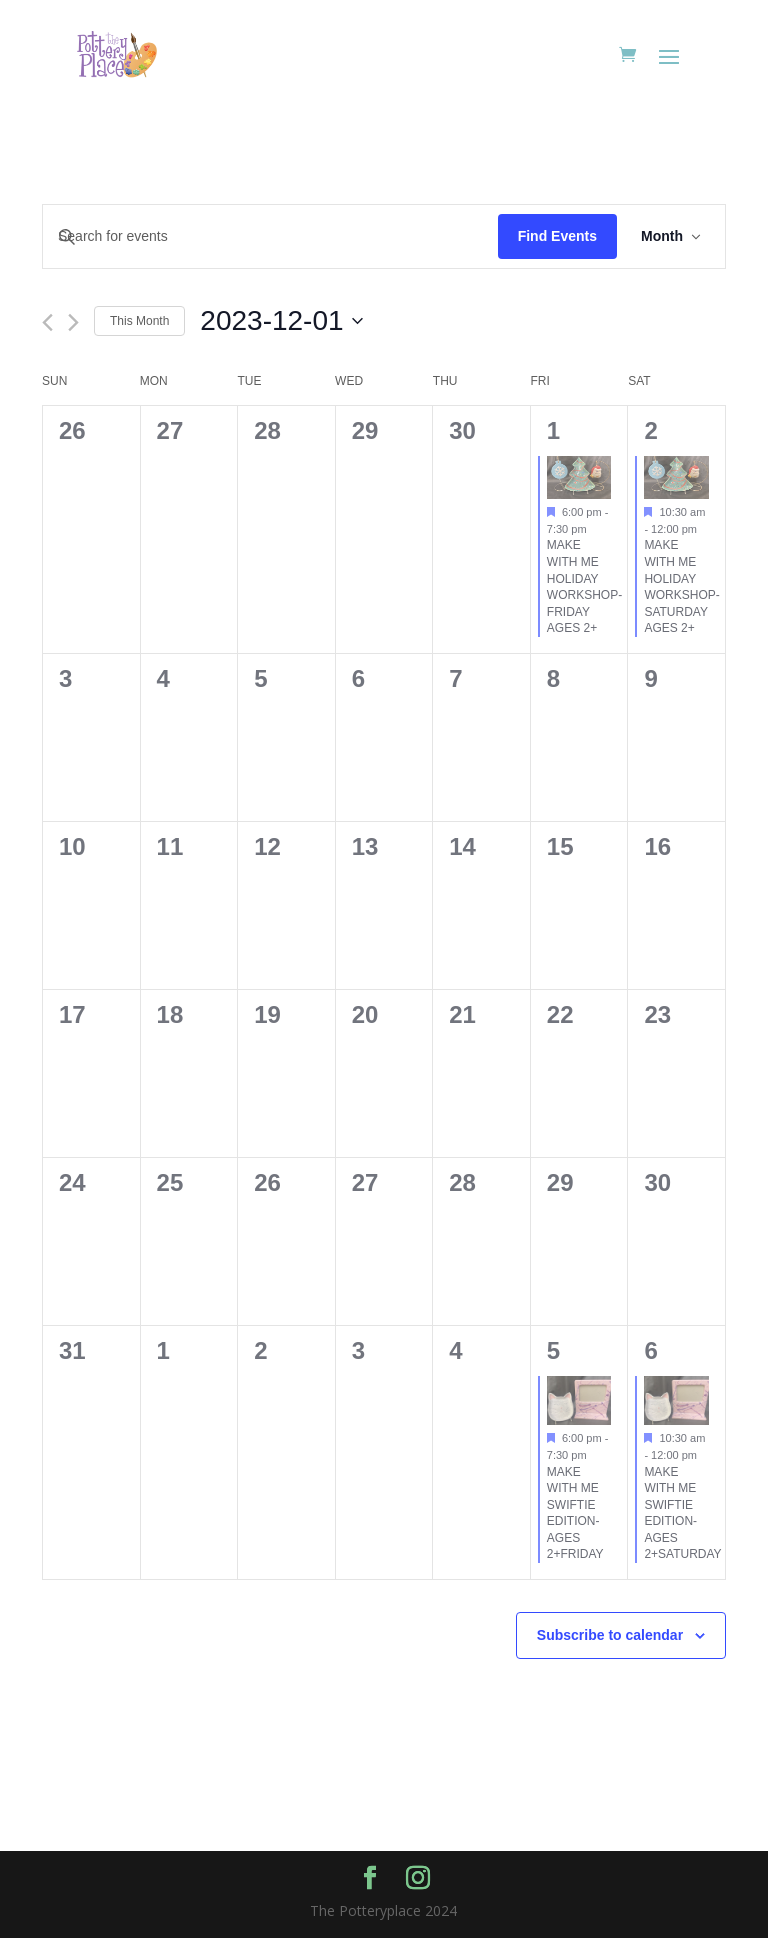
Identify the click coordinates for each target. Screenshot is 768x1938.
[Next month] (73, 322)
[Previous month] (47, 322)
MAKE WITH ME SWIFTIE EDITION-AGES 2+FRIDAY (575, 1513)
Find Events (557, 236)
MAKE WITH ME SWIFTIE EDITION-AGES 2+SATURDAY (682, 1513)
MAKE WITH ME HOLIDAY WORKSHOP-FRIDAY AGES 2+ (584, 586)
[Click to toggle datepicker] (281, 321)
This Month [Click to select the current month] (139, 321)
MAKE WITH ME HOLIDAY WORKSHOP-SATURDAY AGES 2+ (681, 586)
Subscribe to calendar (610, 1635)
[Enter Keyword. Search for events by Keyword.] (270, 236)
